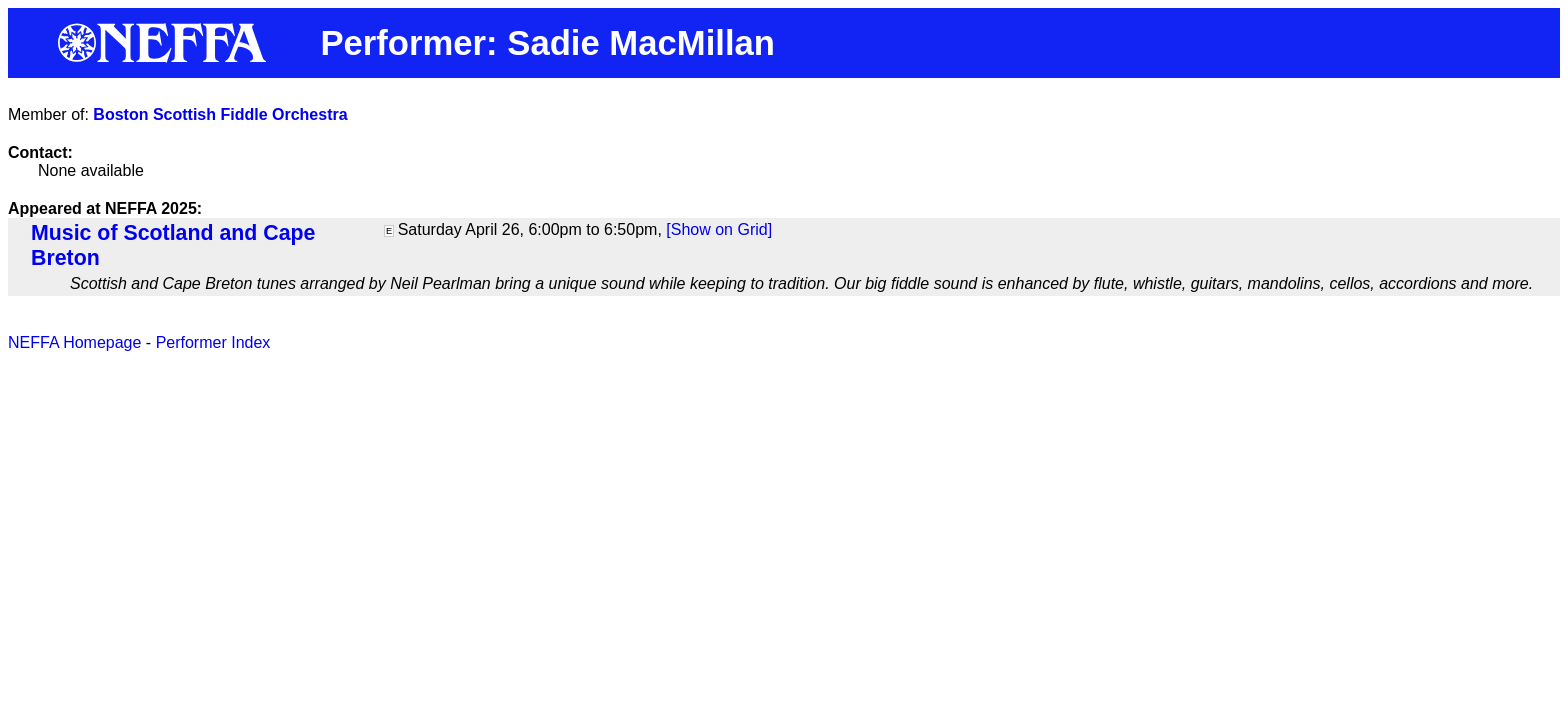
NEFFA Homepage (74, 342)
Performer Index (213, 342)
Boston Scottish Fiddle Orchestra (220, 114)
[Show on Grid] (719, 229)
